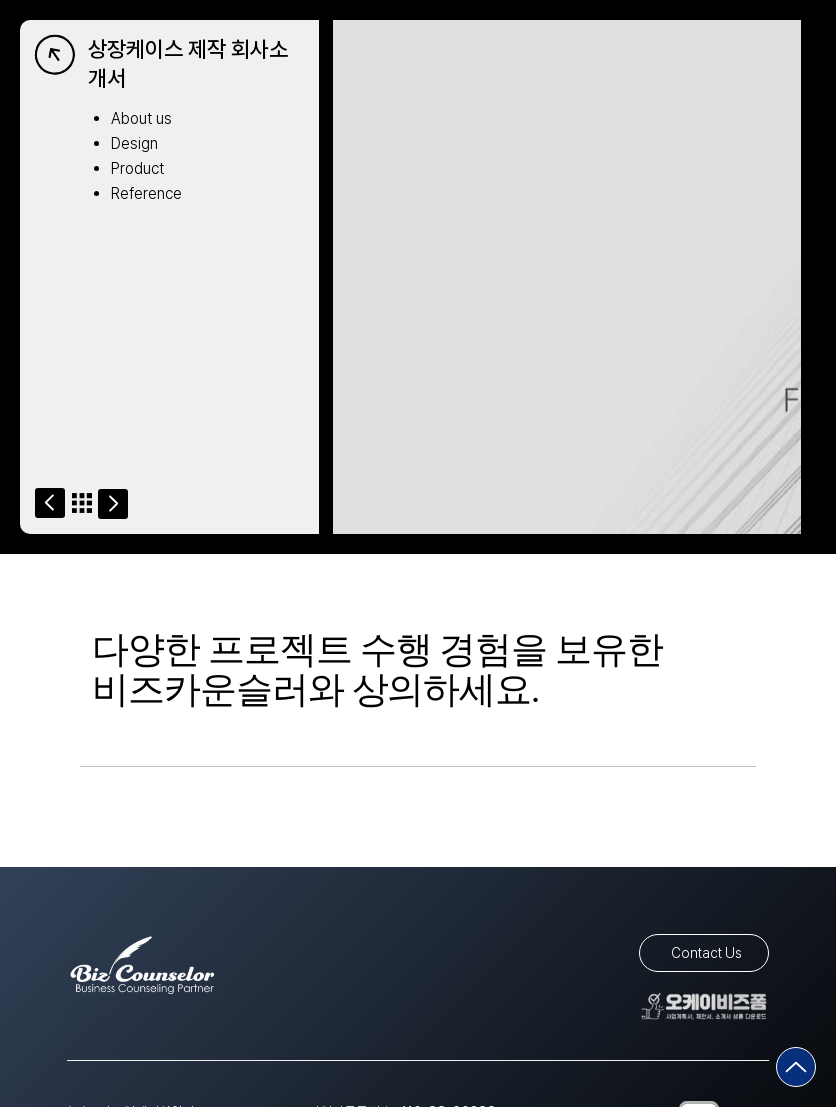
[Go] (50, 503)
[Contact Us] (704, 953)
